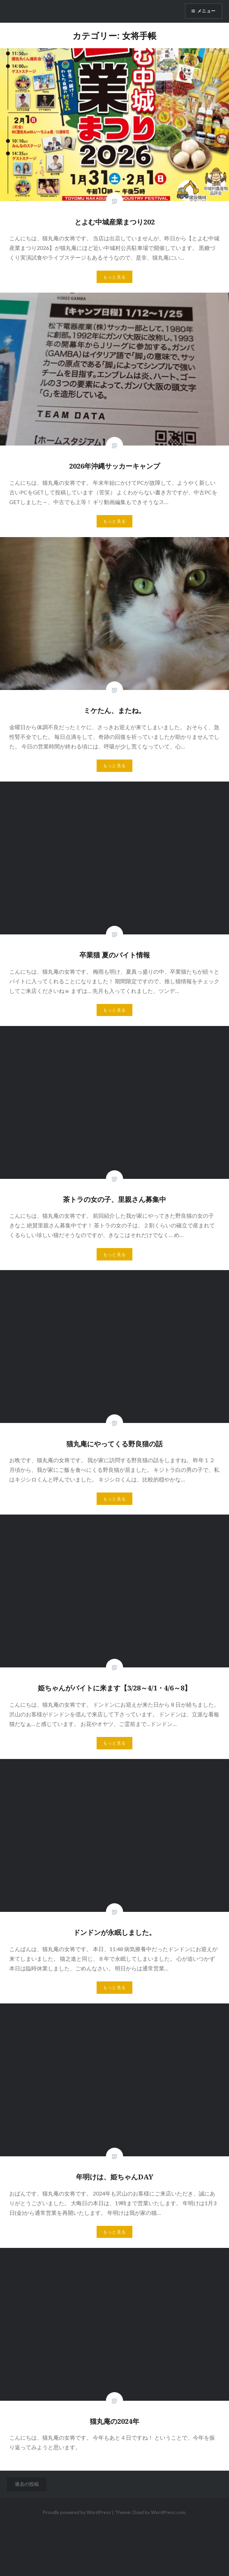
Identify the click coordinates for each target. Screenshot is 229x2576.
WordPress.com (168, 2512)
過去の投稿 (27, 2484)
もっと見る (114, 277)
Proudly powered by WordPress (77, 2512)
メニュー (206, 11)
